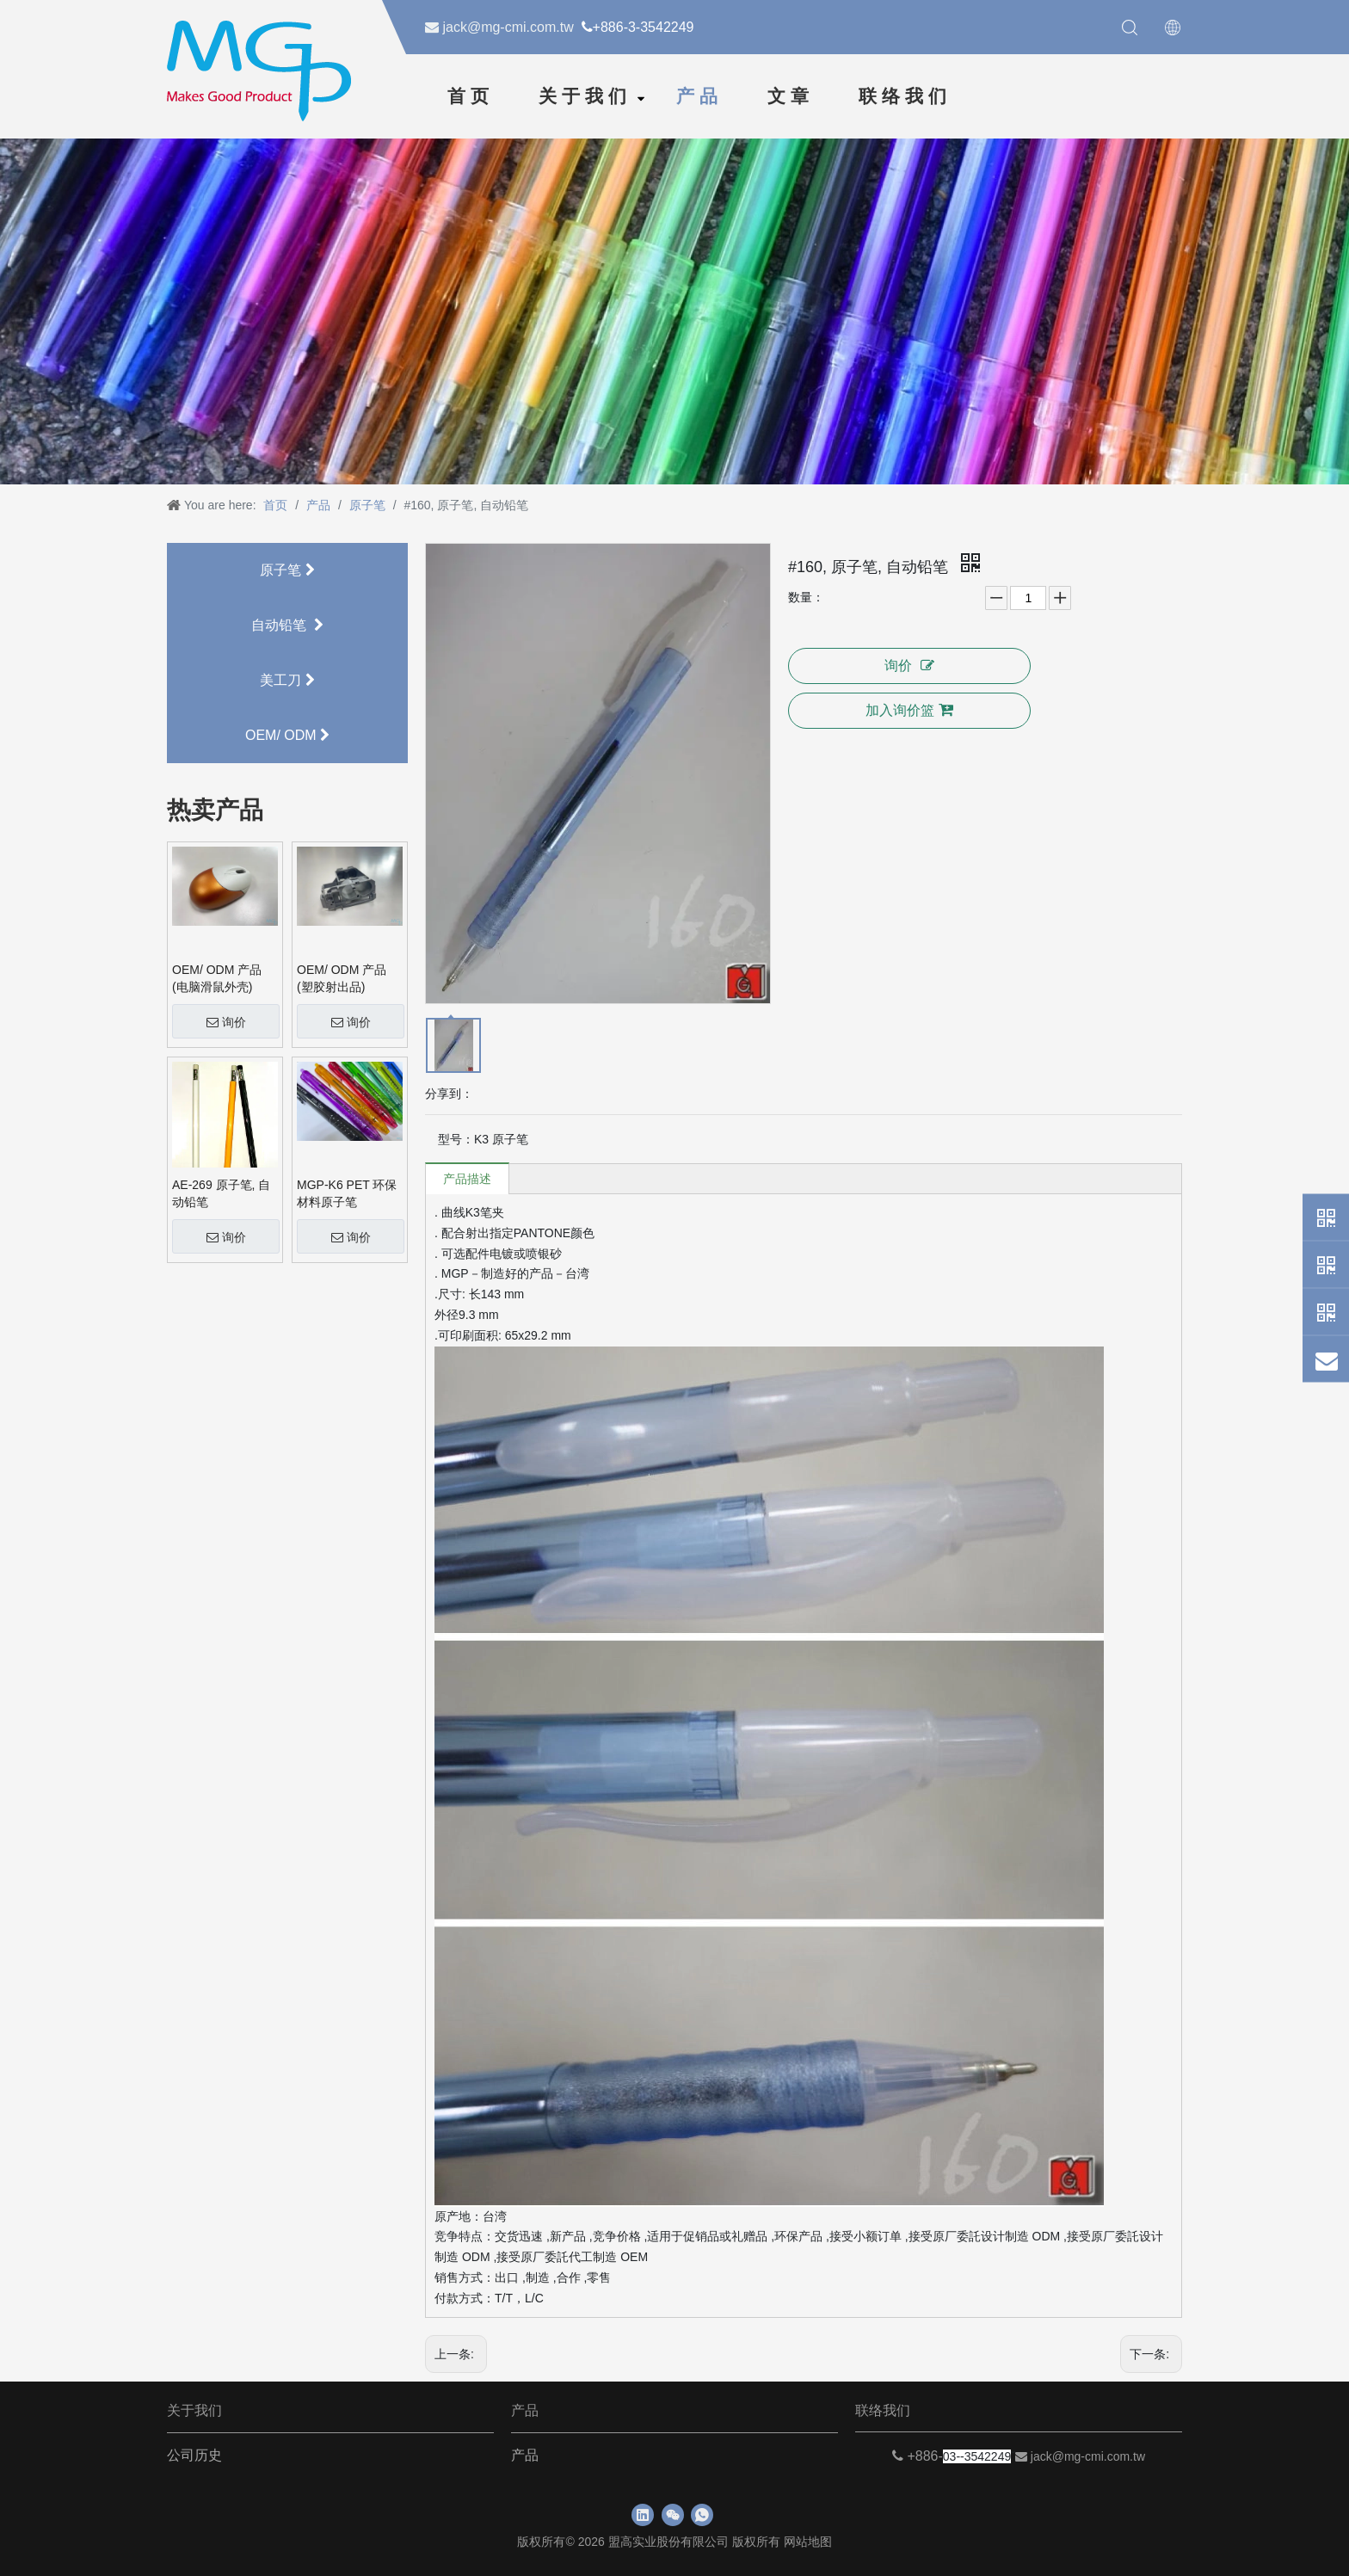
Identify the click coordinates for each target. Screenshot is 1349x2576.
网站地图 (808, 2541)
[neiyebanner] (674, 308)
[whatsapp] (702, 2515)
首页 (470, 96)
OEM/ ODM (287, 735)
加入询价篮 (909, 710)
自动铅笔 (287, 625)
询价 (226, 1022)
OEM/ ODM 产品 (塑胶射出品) (341, 978)
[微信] (673, 2515)
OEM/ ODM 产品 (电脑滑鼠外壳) (217, 978)
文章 (790, 96)
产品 (699, 96)
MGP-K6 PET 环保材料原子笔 (347, 1193)
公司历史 (194, 2455)
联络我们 (905, 96)
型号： (456, 1139)
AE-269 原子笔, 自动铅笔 (221, 1193)
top (1322, 2511)
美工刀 (287, 680)
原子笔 (287, 570)
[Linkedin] (642, 2515)
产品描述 (467, 1179)
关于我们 (585, 96)
